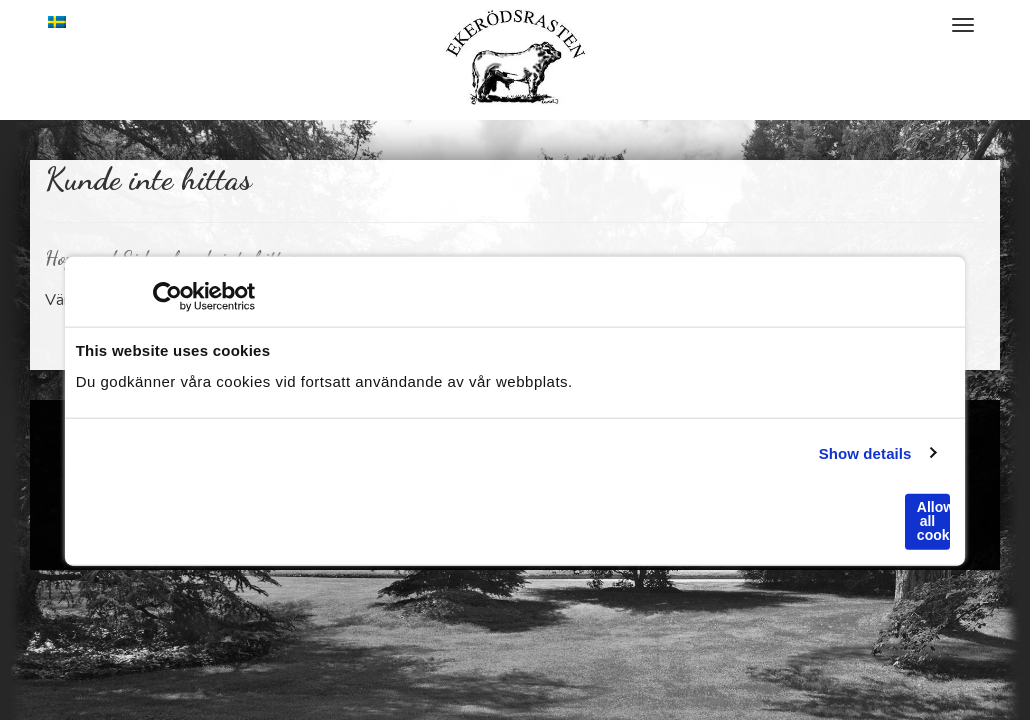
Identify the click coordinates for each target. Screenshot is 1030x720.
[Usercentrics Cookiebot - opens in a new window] (167, 297)
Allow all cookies (933, 521)
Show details (865, 452)
